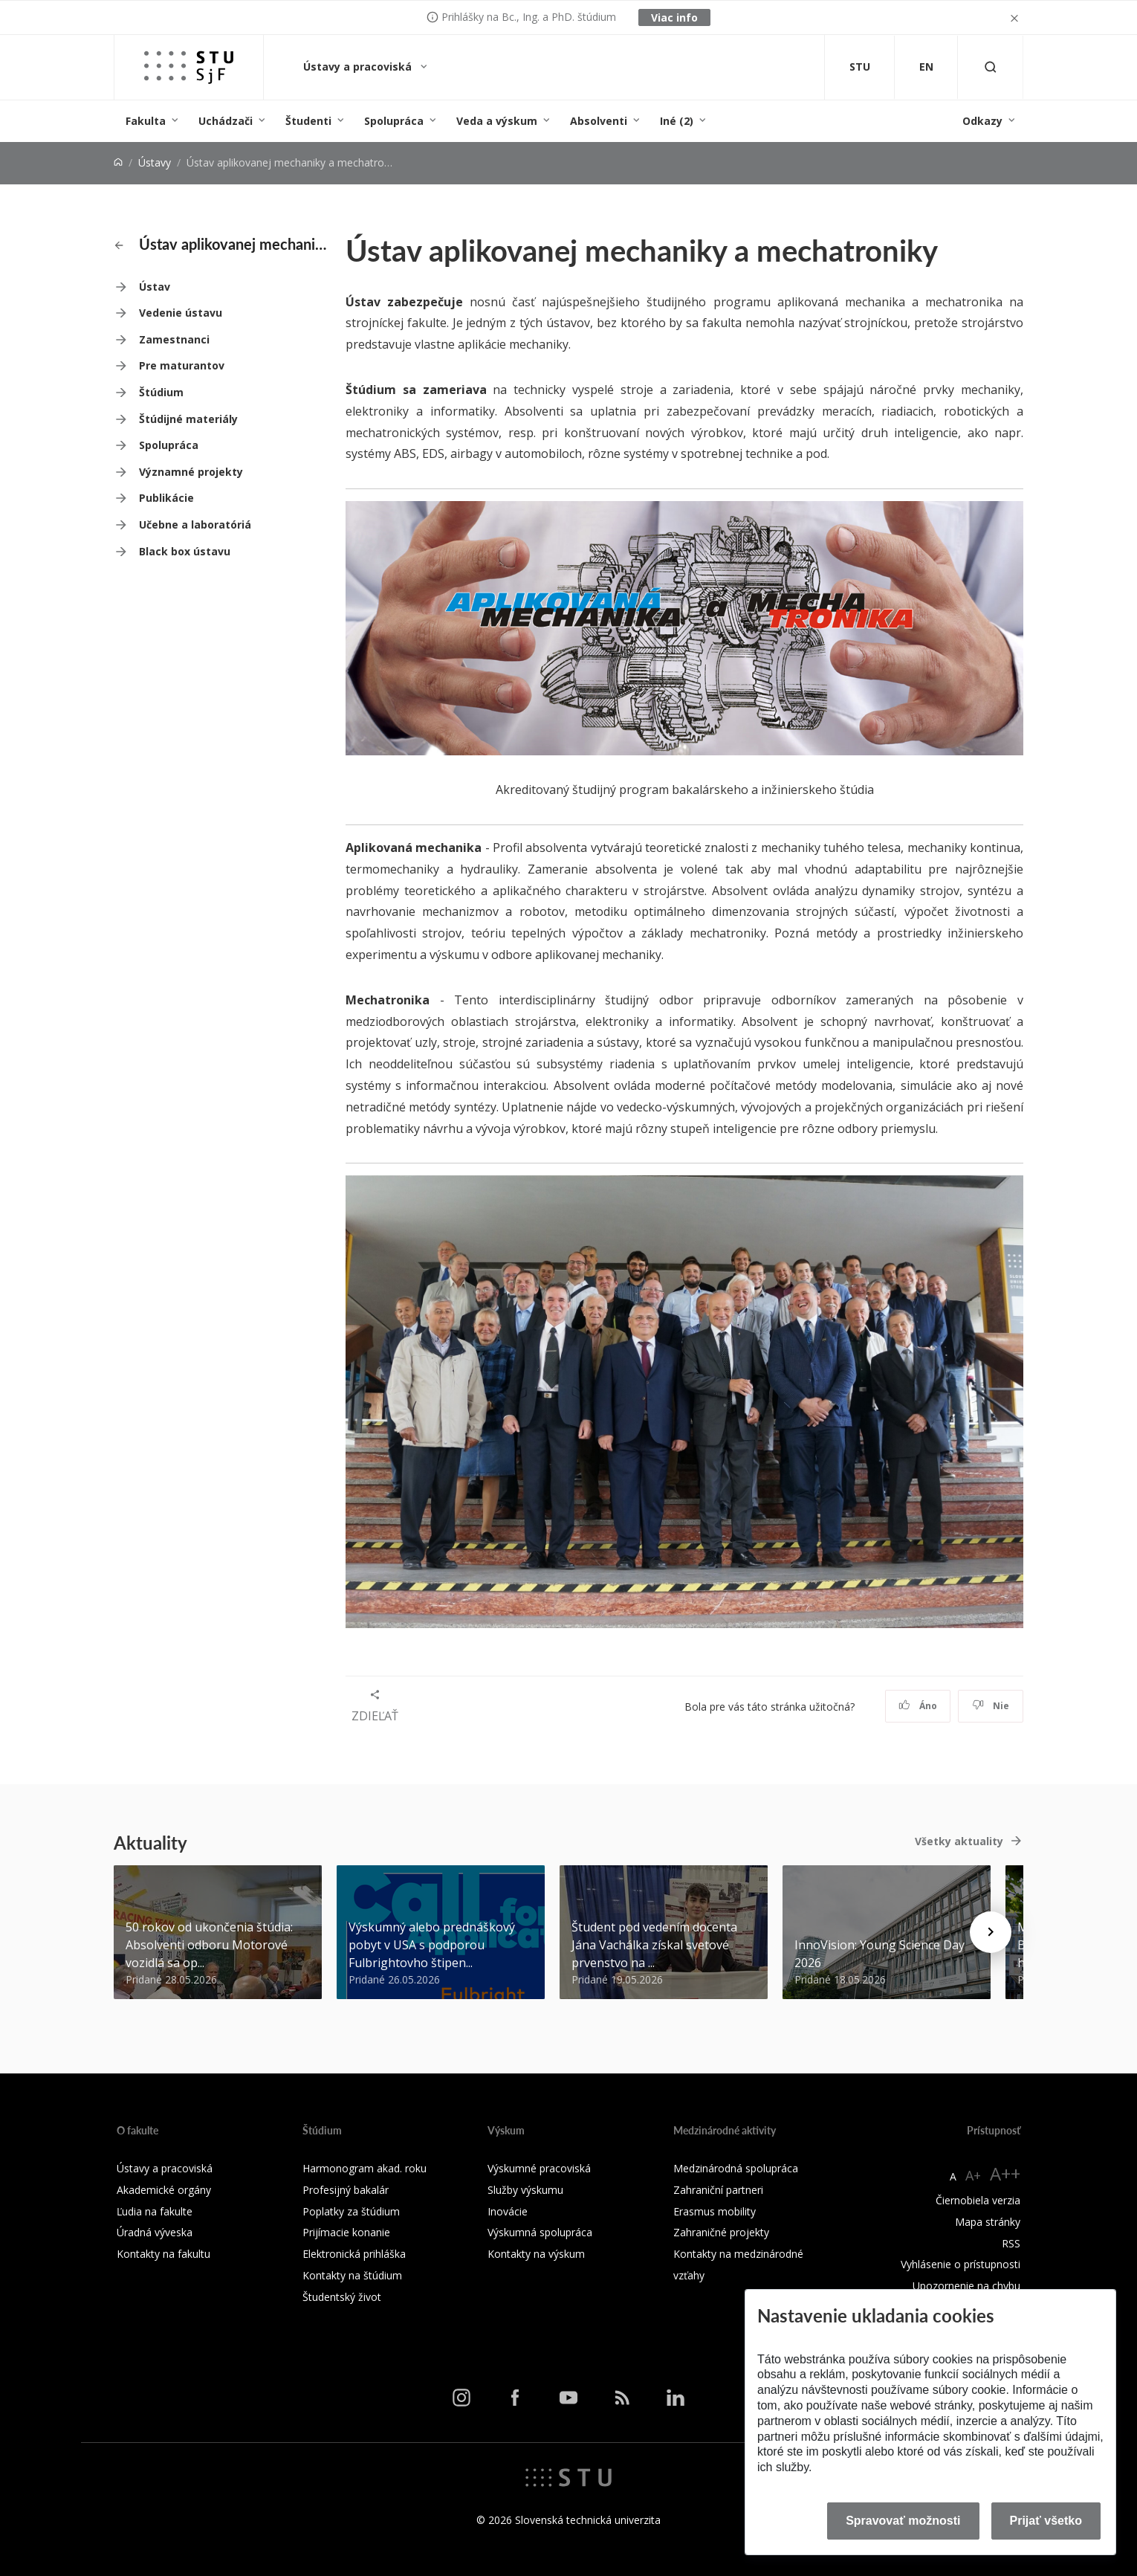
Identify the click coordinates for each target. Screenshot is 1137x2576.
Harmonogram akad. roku (364, 2168)
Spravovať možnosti (903, 2520)
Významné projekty (191, 472)
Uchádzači (225, 121)
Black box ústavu (184, 551)
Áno (918, 1705)
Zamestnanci (174, 339)
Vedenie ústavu (180, 313)
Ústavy (154, 162)
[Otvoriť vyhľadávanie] (990, 67)
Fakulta (146, 121)
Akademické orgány (164, 2190)
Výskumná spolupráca (539, 2232)
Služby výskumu (525, 2190)
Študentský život (341, 2297)
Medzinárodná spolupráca (735, 2168)
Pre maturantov (181, 365)
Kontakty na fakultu (163, 2254)
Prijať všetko (1046, 2520)
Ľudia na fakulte (154, 2211)
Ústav (154, 287)
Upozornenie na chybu (966, 2286)
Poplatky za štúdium (351, 2211)
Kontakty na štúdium (352, 2275)
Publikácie (166, 498)
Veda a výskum (496, 121)
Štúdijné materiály (188, 419)
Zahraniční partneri (718, 2190)
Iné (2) (676, 121)
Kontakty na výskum (536, 2254)
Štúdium (161, 392)
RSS (1011, 2243)
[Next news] (990, 1932)
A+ (973, 2175)
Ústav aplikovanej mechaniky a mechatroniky (221, 243)
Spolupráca (394, 121)
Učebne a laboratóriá (195, 524)
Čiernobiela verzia (978, 2200)
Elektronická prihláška (354, 2254)
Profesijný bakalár (345, 2190)
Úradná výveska (154, 2232)
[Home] (118, 162)
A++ (1005, 2173)
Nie (991, 1705)
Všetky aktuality (959, 1841)
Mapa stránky (987, 2222)
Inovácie (507, 2211)
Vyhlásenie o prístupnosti (960, 2264)
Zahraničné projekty (721, 2232)
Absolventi (598, 121)
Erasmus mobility (714, 2211)
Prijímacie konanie (346, 2232)
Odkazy (982, 121)
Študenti (308, 121)
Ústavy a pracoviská (359, 66)
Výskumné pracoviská (539, 2168)
